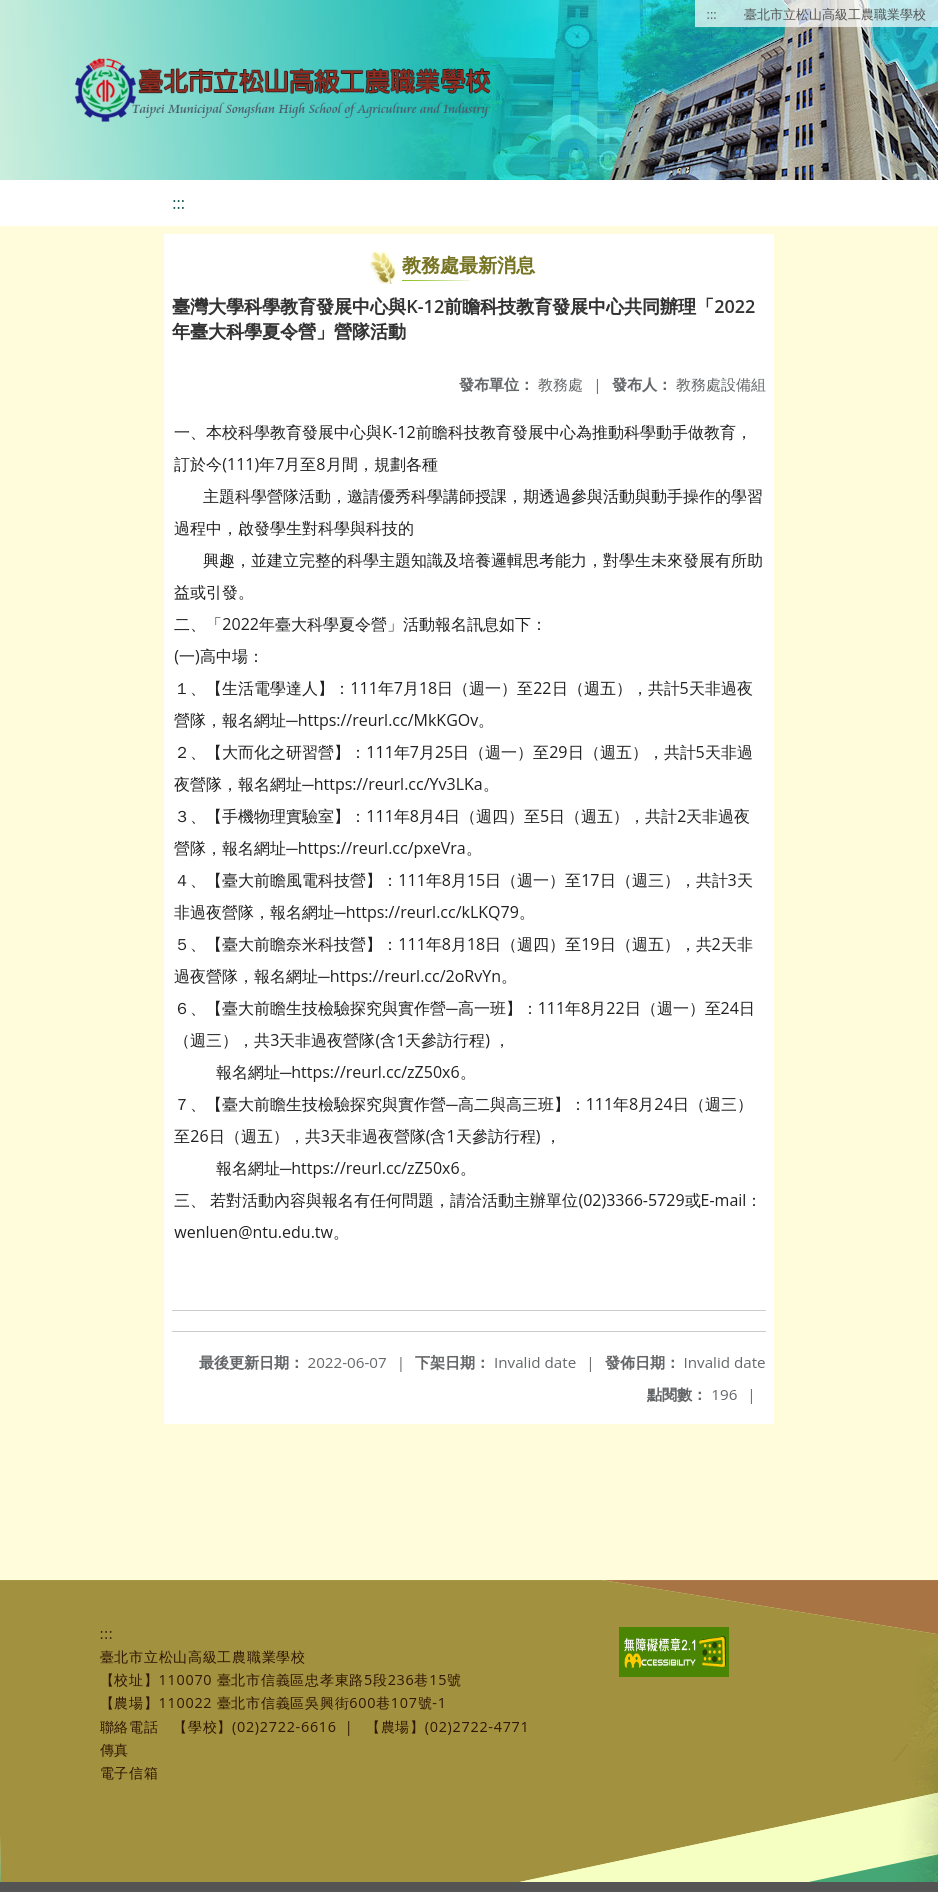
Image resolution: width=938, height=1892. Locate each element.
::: (712, 14)
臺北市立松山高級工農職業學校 (835, 14)
